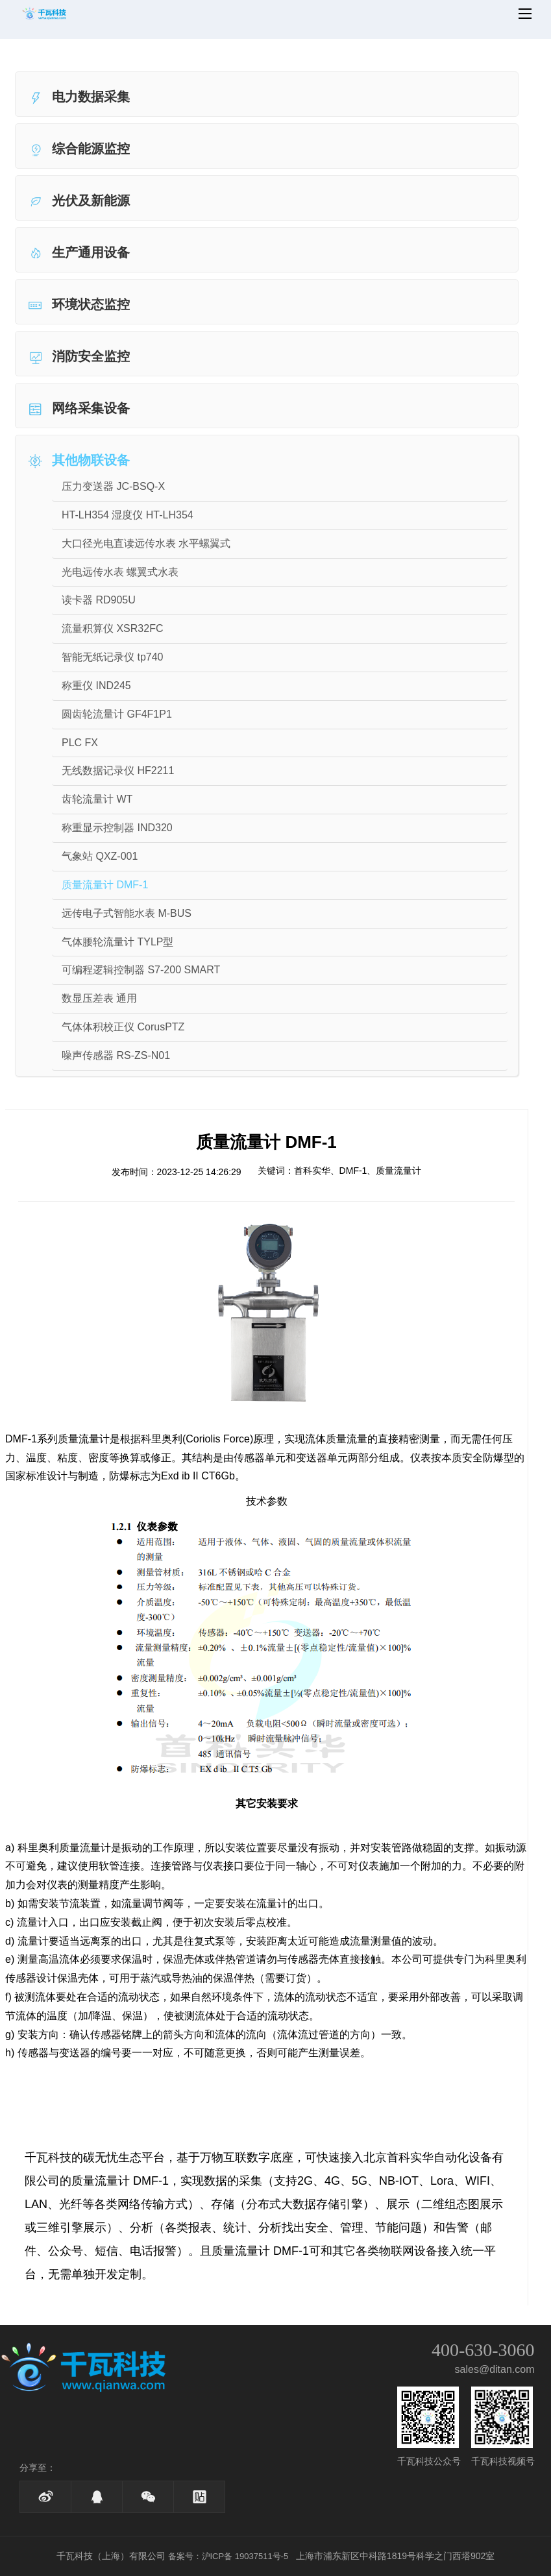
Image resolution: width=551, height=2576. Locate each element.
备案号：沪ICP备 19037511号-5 (228, 2556)
